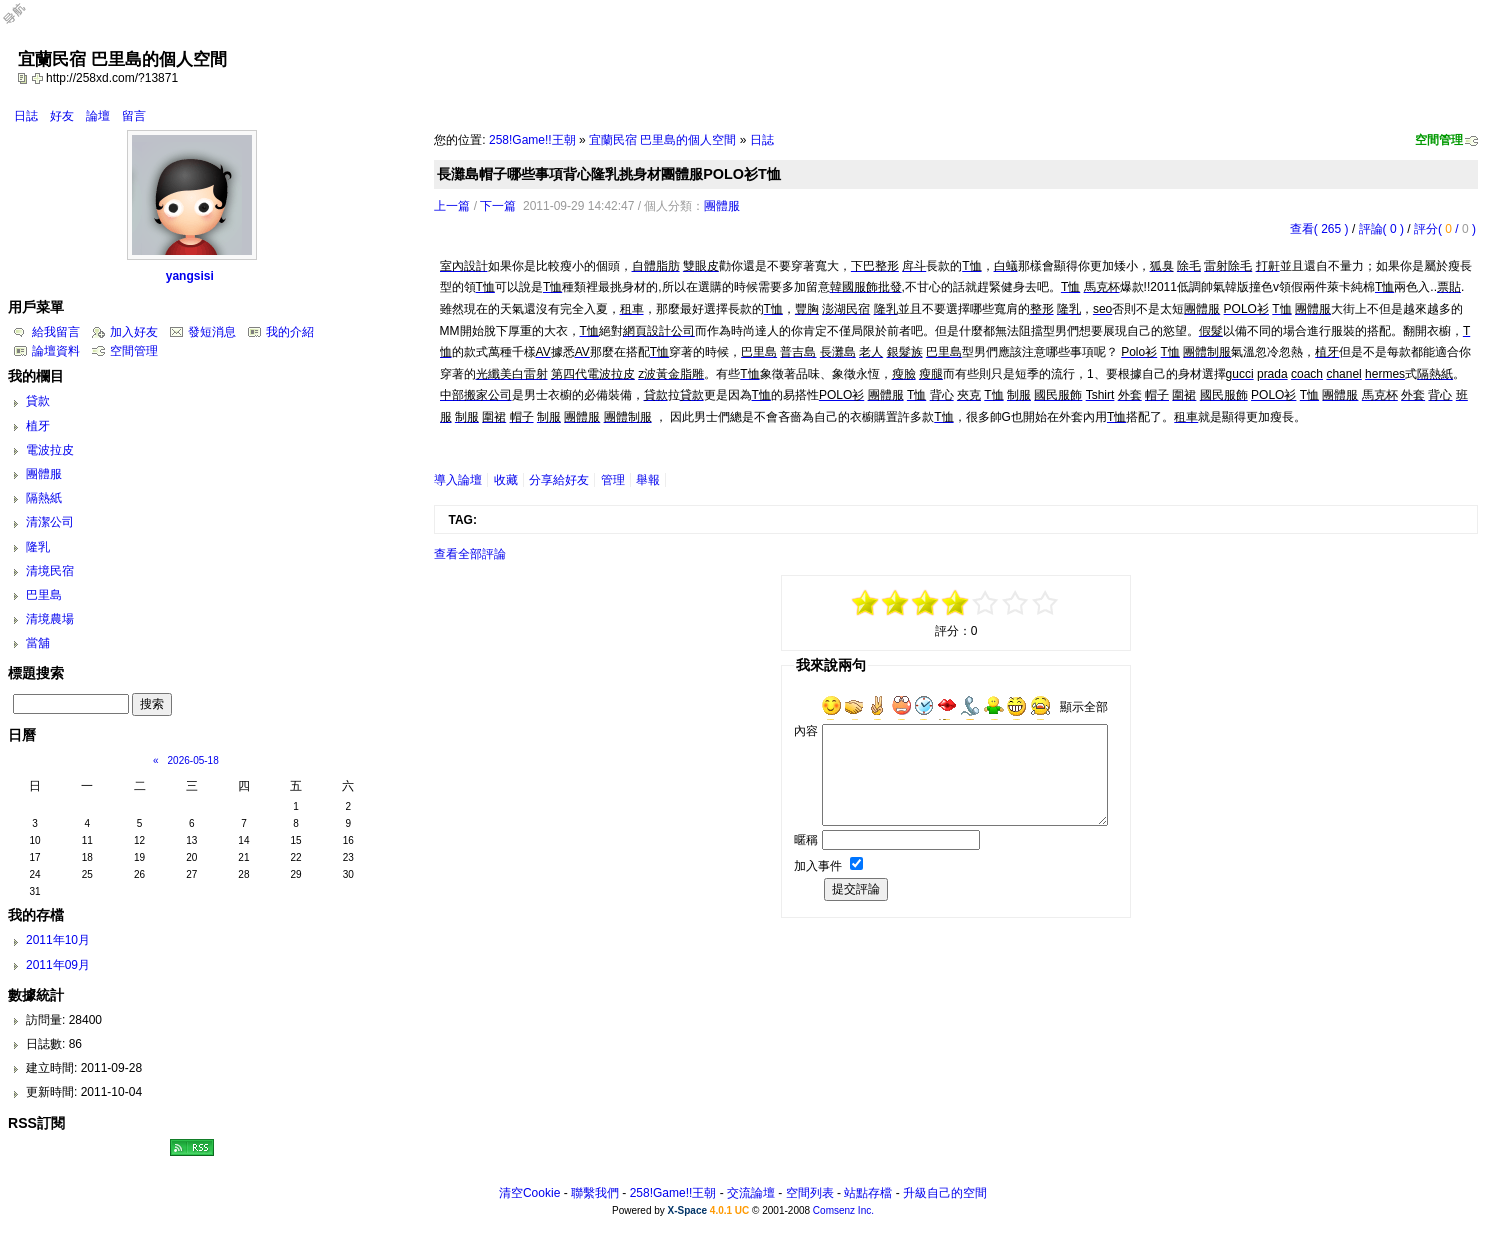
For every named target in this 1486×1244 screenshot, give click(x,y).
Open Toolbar (25, 21)
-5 (866, 603)
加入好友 (134, 332)
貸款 (38, 401)
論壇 (98, 116)
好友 (62, 116)
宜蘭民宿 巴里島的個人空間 (662, 140)
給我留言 (56, 332)
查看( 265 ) (1319, 229)
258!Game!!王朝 (532, 140)
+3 (1016, 603)
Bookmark (39, 78)
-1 (926, 603)
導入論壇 (458, 480)
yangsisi (190, 276)
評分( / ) (1445, 229)
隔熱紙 (44, 498)
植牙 (38, 426)
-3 (896, 603)
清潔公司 (50, 522)
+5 (1046, 603)
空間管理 (1439, 140)
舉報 (648, 480)
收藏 (506, 480)
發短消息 (212, 332)
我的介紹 (290, 332)
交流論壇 (751, 1193)
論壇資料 (56, 351)
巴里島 (44, 595)
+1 (986, 603)
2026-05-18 (193, 760)
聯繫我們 (595, 1193)
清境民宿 (50, 571)
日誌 (26, 116)
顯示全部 (1084, 707)
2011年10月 (58, 940)
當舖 (38, 643)
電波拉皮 (50, 450)
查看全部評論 (470, 554)
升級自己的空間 (945, 1193)
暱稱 (806, 840)
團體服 (722, 206)
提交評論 (856, 889)
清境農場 (50, 619)
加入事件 (818, 866)
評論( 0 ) (1381, 229)
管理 (613, 480)
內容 (806, 731)
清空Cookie (529, 1193)
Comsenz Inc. (843, 1210)
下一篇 (498, 206)
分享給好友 (559, 480)
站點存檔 (868, 1193)
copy (25, 78)
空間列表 (810, 1193)
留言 (134, 116)
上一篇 (452, 206)
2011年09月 (58, 965)
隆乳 (38, 547)
